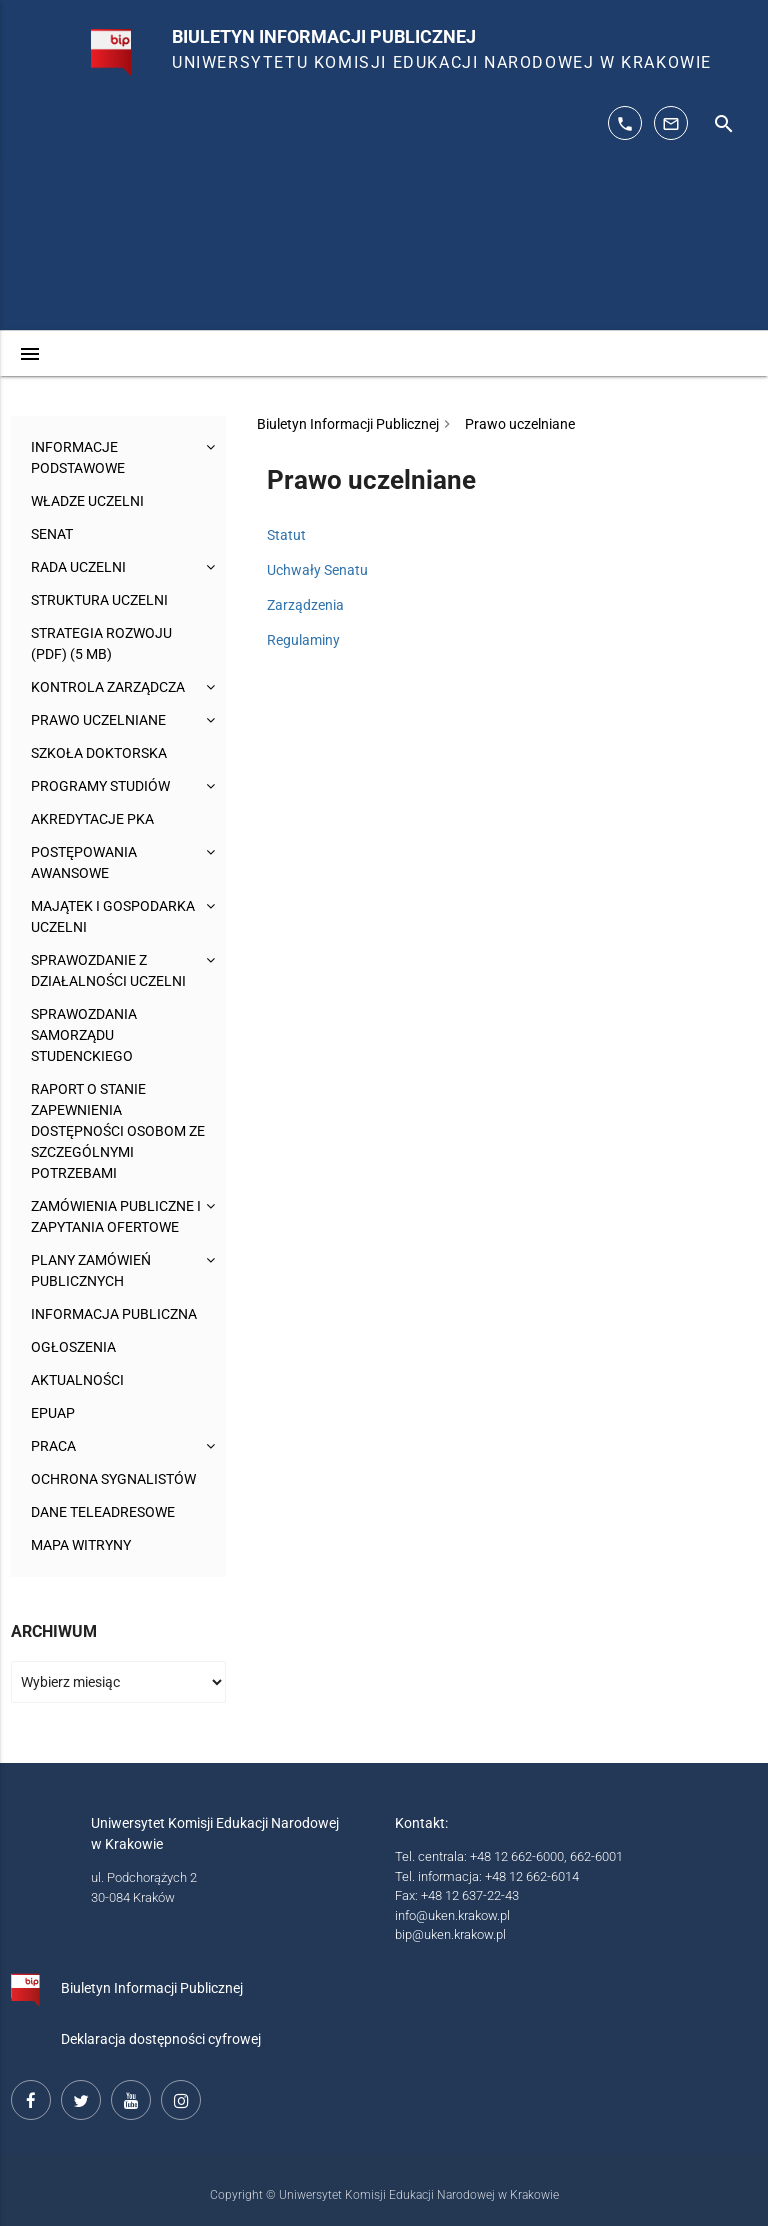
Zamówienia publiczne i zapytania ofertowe (116, 1216)
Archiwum (54, 1631)
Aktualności (77, 1380)
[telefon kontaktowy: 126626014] (625, 123)
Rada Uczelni (78, 567)
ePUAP (53, 1413)
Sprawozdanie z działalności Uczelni (108, 970)
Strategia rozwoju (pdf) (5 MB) (101, 643)
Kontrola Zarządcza (108, 687)
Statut (286, 535)
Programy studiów (100, 786)
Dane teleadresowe (103, 1512)
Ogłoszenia (73, 1347)
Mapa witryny (81, 1545)
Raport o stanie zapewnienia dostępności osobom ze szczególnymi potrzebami (118, 1131)
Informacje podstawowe (78, 457)
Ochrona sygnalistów (113, 1479)
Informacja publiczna (114, 1314)
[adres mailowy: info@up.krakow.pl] (671, 123)
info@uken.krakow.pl (452, 1915)
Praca (53, 1446)
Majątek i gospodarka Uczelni (113, 916)
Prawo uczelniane (98, 720)
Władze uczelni (87, 501)
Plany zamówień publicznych (91, 1270)
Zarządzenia (305, 605)
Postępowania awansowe (84, 862)
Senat (52, 534)
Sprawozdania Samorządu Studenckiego (84, 1035)
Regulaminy (303, 640)
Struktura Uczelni (99, 600)
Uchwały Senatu (317, 570)
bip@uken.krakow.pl (450, 1934)
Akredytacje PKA (92, 819)
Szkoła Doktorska (99, 753)
